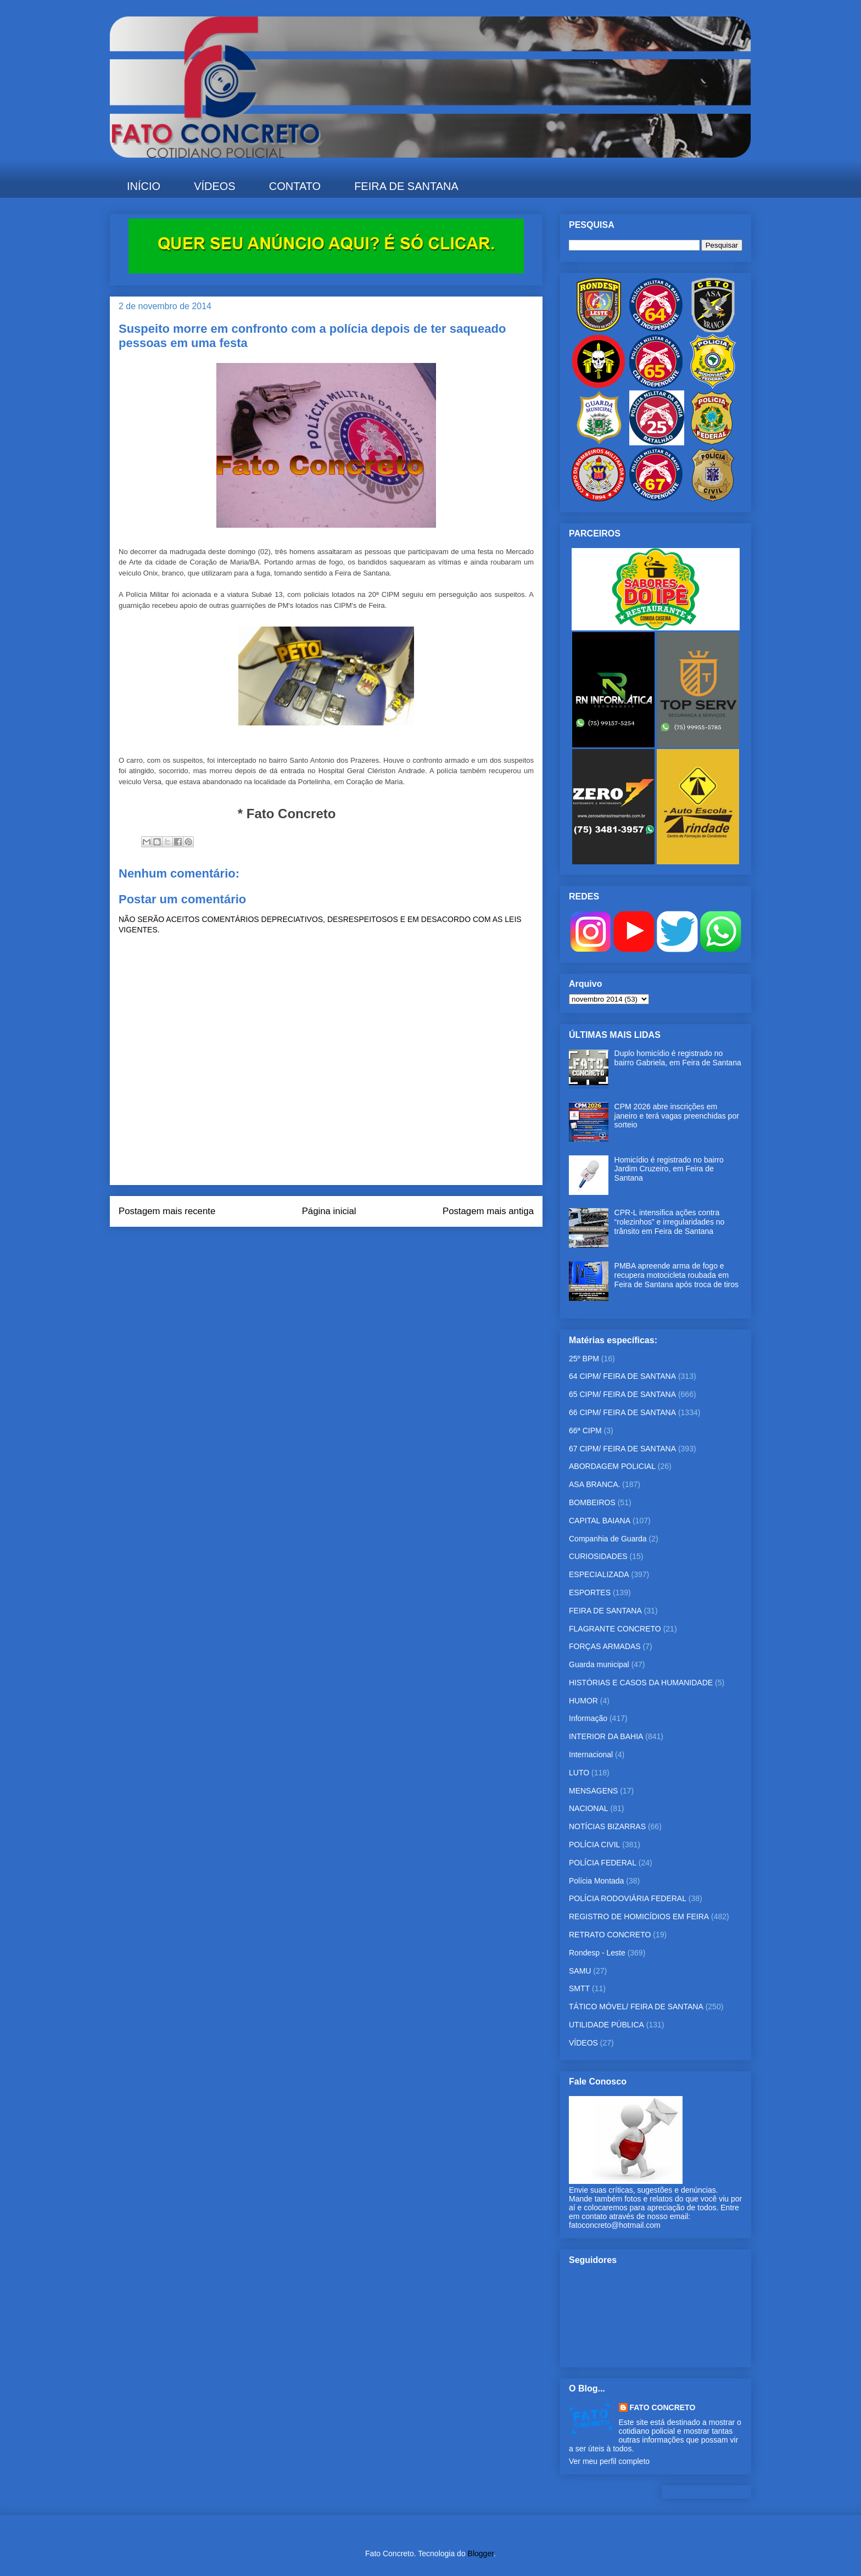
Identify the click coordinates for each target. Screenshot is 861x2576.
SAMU (580, 1970)
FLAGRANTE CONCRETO (615, 1628)
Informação (588, 1718)
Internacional (591, 1754)
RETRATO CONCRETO (610, 1934)
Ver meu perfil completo (609, 2461)
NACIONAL (588, 1808)
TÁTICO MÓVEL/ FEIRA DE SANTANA (636, 2006)
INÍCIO (143, 186)
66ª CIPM (585, 1430)
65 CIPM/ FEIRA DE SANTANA (622, 1394)
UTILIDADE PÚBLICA (606, 2024)
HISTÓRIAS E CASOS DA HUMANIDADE (641, 1682)
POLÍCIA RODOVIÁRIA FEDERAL (627, 1898)
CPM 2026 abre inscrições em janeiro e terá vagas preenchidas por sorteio (676, 1116)
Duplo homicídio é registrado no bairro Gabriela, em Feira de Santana (677, 1058)
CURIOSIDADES (598, 1556)
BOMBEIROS (592, 1502)
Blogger (481, 2553)
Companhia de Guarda (608, 1538)
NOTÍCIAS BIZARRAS (607, 1826)
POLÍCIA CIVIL (594, 1844)
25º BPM (584, 1358)
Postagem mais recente (167, 1211)
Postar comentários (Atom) (341, 1241)
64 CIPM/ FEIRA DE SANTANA (622, 1376)
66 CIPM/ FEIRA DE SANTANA (622, 1412)
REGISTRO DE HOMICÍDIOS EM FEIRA (639, 1916)
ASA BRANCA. (594, 1484)
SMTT (579, 1988)
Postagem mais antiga (488, 1211)
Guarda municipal (599, 1664)
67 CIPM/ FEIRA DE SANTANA (622, 1448)
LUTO (579, 1772)
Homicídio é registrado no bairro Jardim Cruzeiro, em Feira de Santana (669, 1169)
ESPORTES (590, 1592)
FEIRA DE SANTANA (406, 186)
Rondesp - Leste (597, 1952)
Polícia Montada (596, 1880)
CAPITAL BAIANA (599, 1520)
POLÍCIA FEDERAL (602, 1862)
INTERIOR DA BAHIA (606, 1736)
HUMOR (583, 1700)
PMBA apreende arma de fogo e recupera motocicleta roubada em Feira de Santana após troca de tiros (676, 1275)
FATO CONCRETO (663, 2407)
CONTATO (295, 186)
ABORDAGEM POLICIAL (612, 1466)
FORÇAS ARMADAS (605, 1646)
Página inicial (329, 1211)
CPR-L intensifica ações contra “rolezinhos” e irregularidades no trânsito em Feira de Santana (669, 1222)
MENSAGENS (593, 1790)
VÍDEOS (215, 186)
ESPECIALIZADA (599, 1574)
